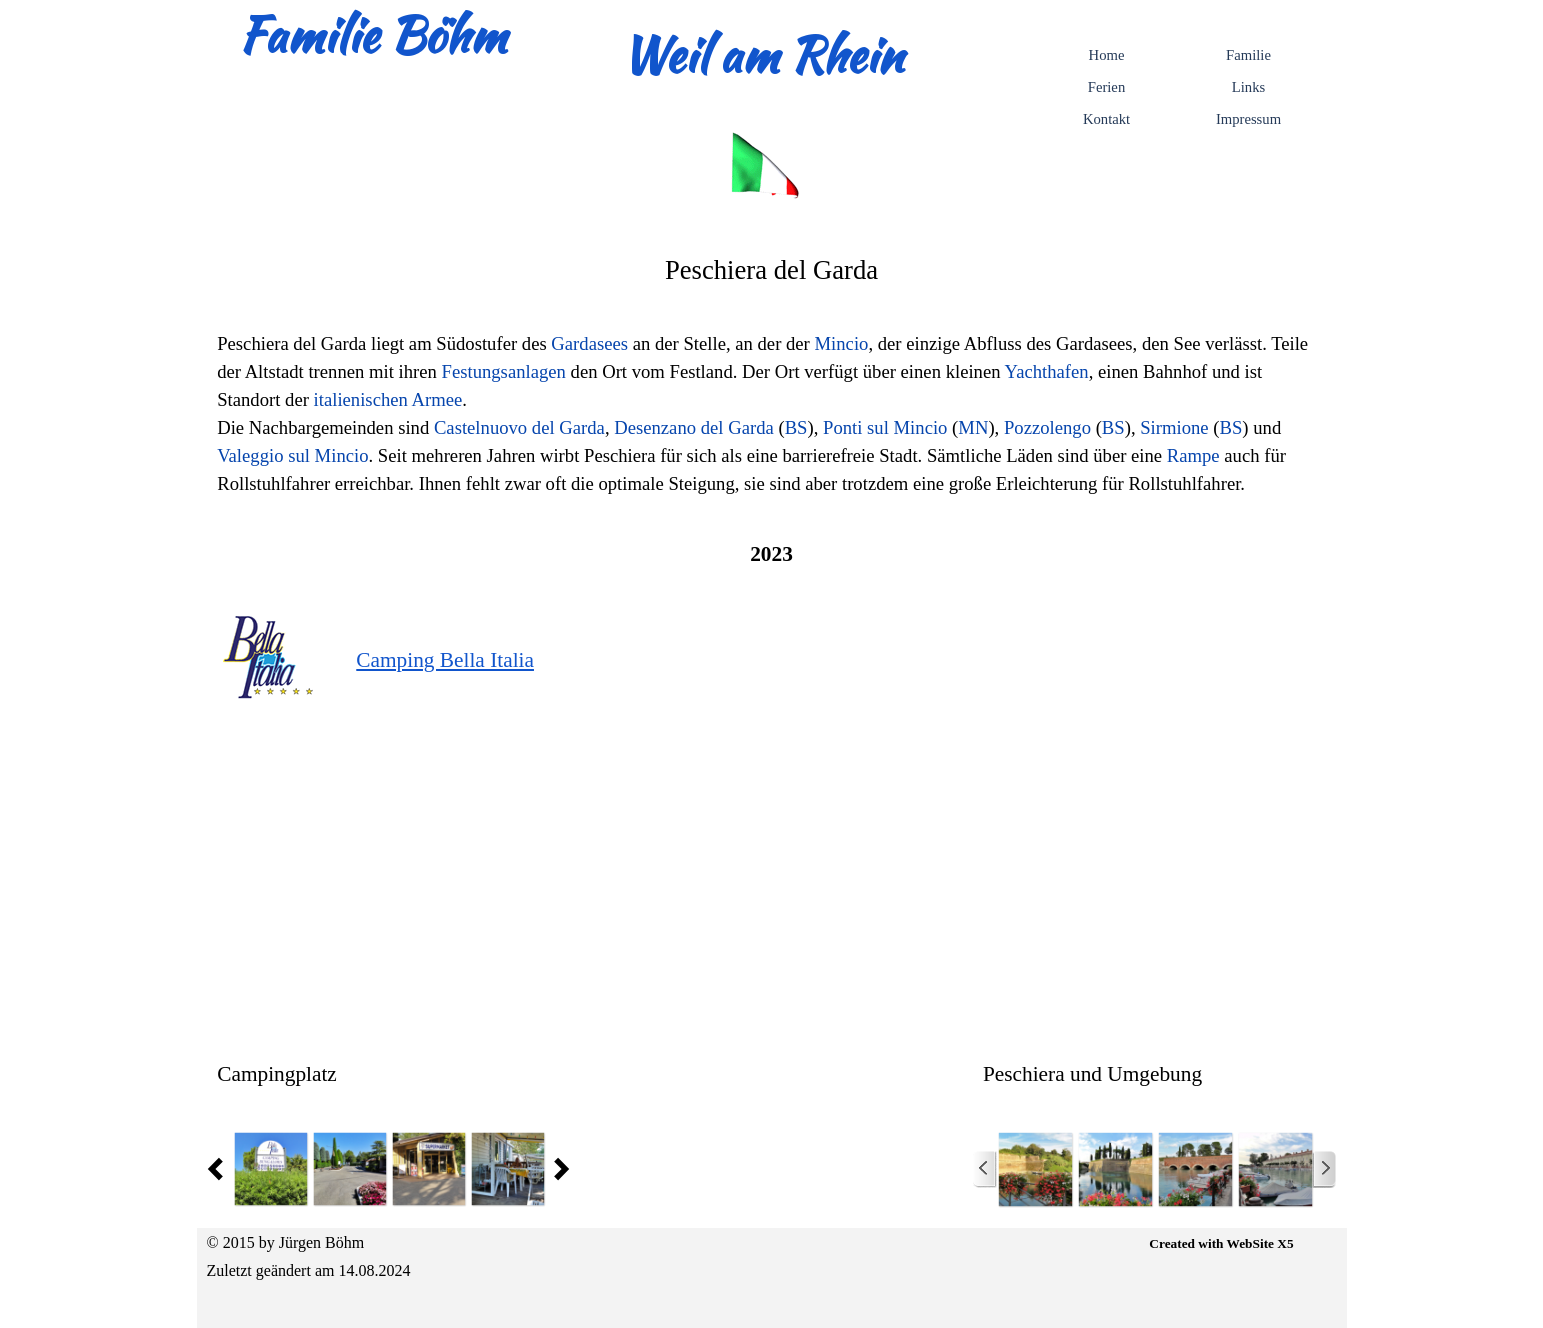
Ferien (1106, 87)
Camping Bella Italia (445, 660)
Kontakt (1106, 119)
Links (1248, 87)
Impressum (1248, 119)
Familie (1248, 55)
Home (1107, 55)
